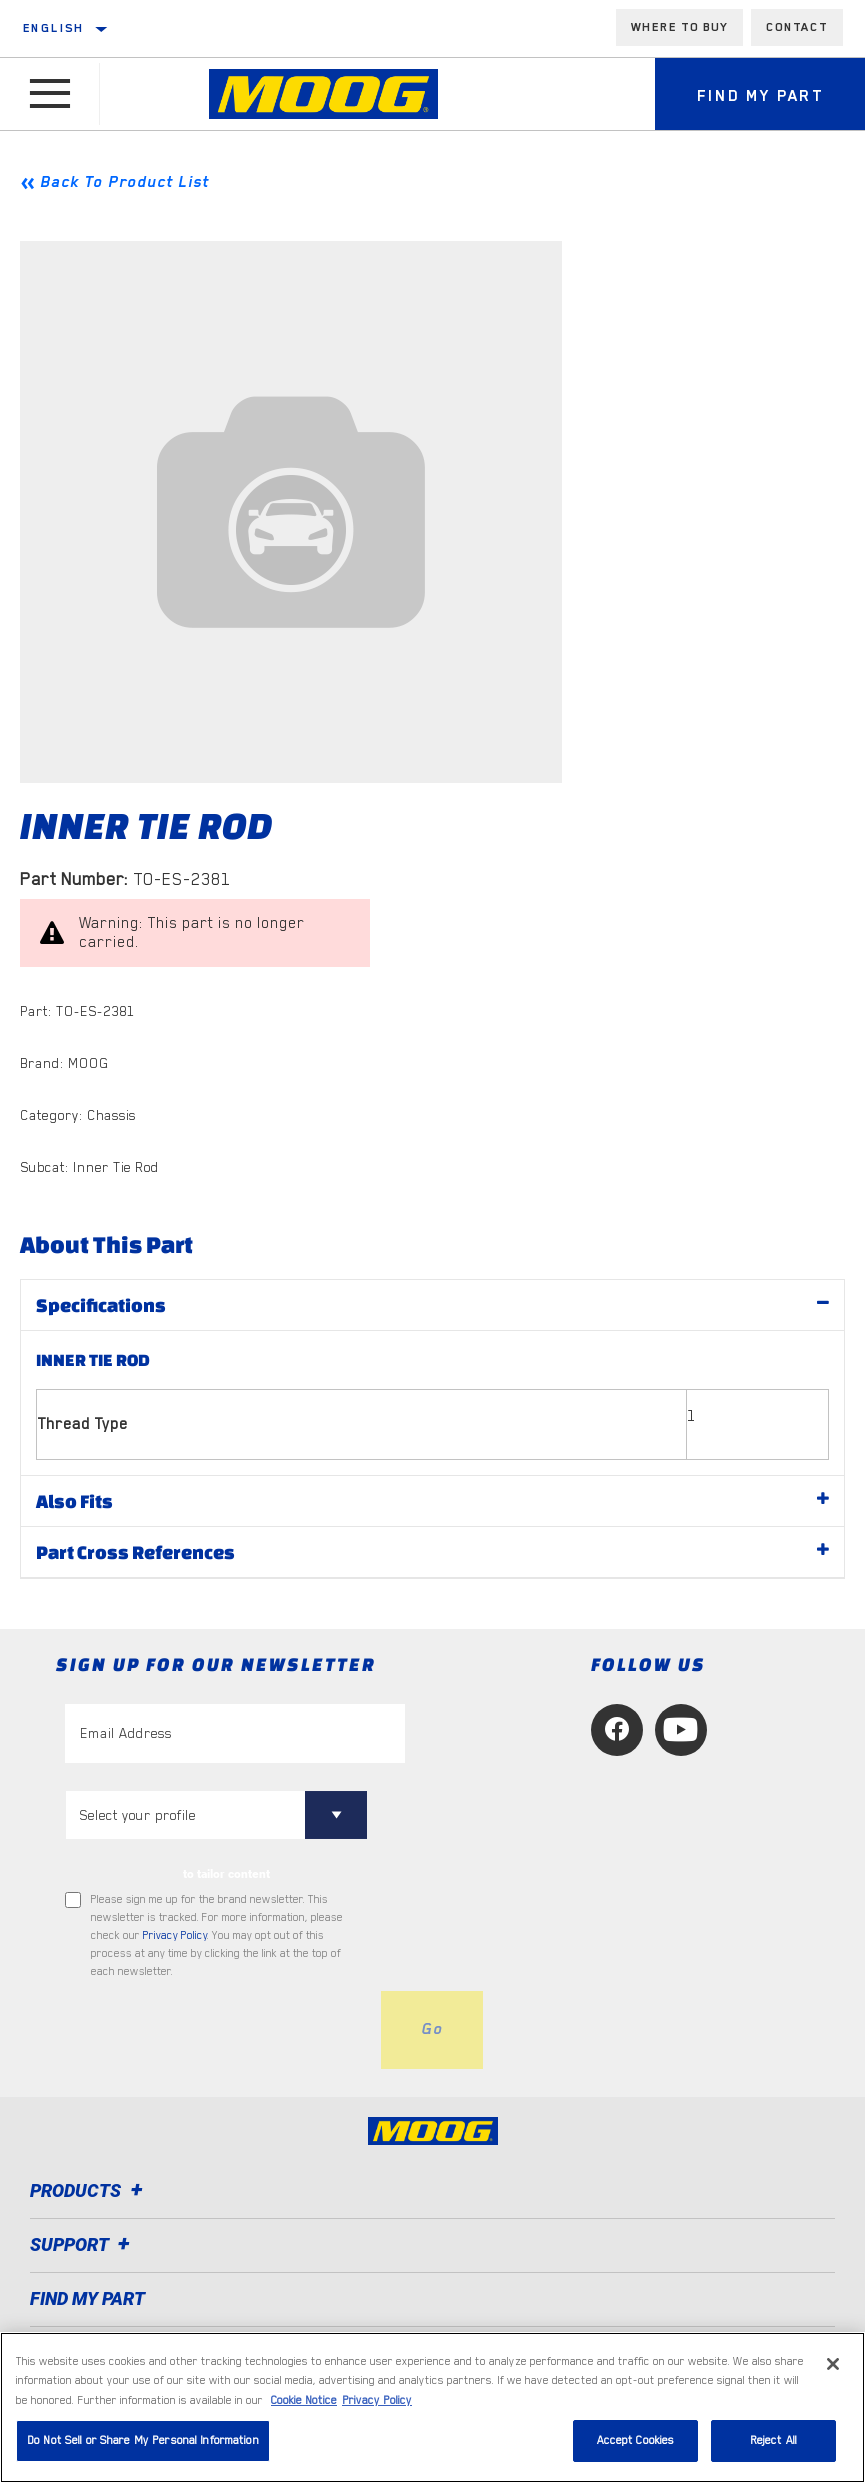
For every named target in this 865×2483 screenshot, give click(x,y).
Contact (797, 27)
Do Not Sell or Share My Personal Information (143, 2440)
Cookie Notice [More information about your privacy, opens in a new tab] (304, 2400)
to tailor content (226, 1874)
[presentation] (217, 2030)
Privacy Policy (175, 1935)
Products (89, 2190)
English (54, 28)
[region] (432, 2407)
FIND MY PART (87, 2298)
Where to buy (679, 27)
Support (83, 2244)
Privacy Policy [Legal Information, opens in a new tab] (377, 2400)
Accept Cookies (636, 2440)
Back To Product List (124, 182)
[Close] (833, 2364)
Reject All (773, 2440)
